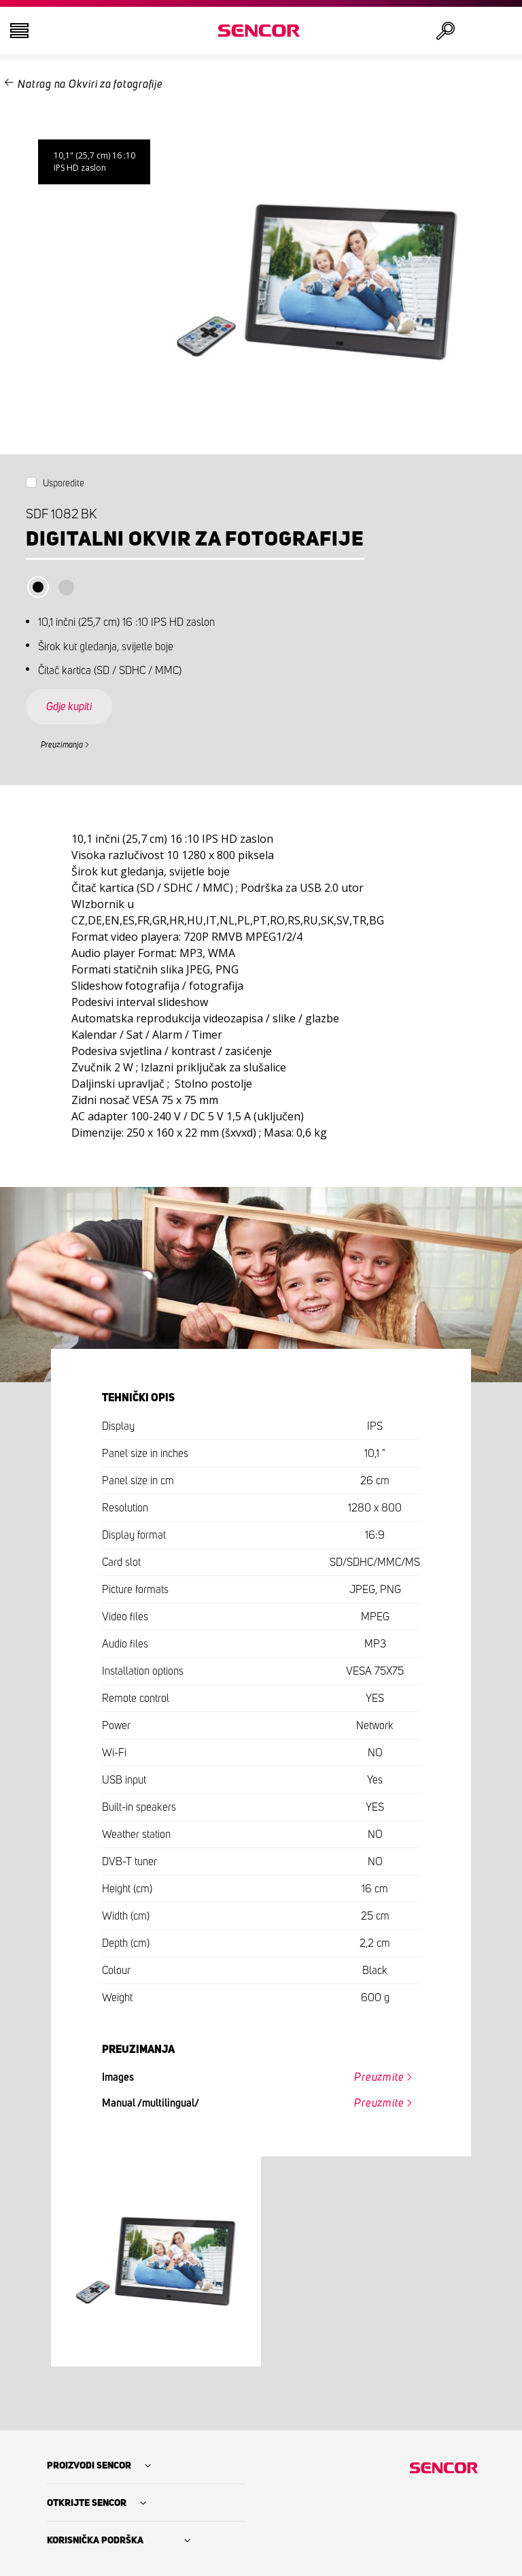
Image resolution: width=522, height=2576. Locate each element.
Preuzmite (379, 2077)
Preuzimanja (62, 745)
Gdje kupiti (69, 706)
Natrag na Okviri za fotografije (90, 84)
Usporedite (63, 483)
